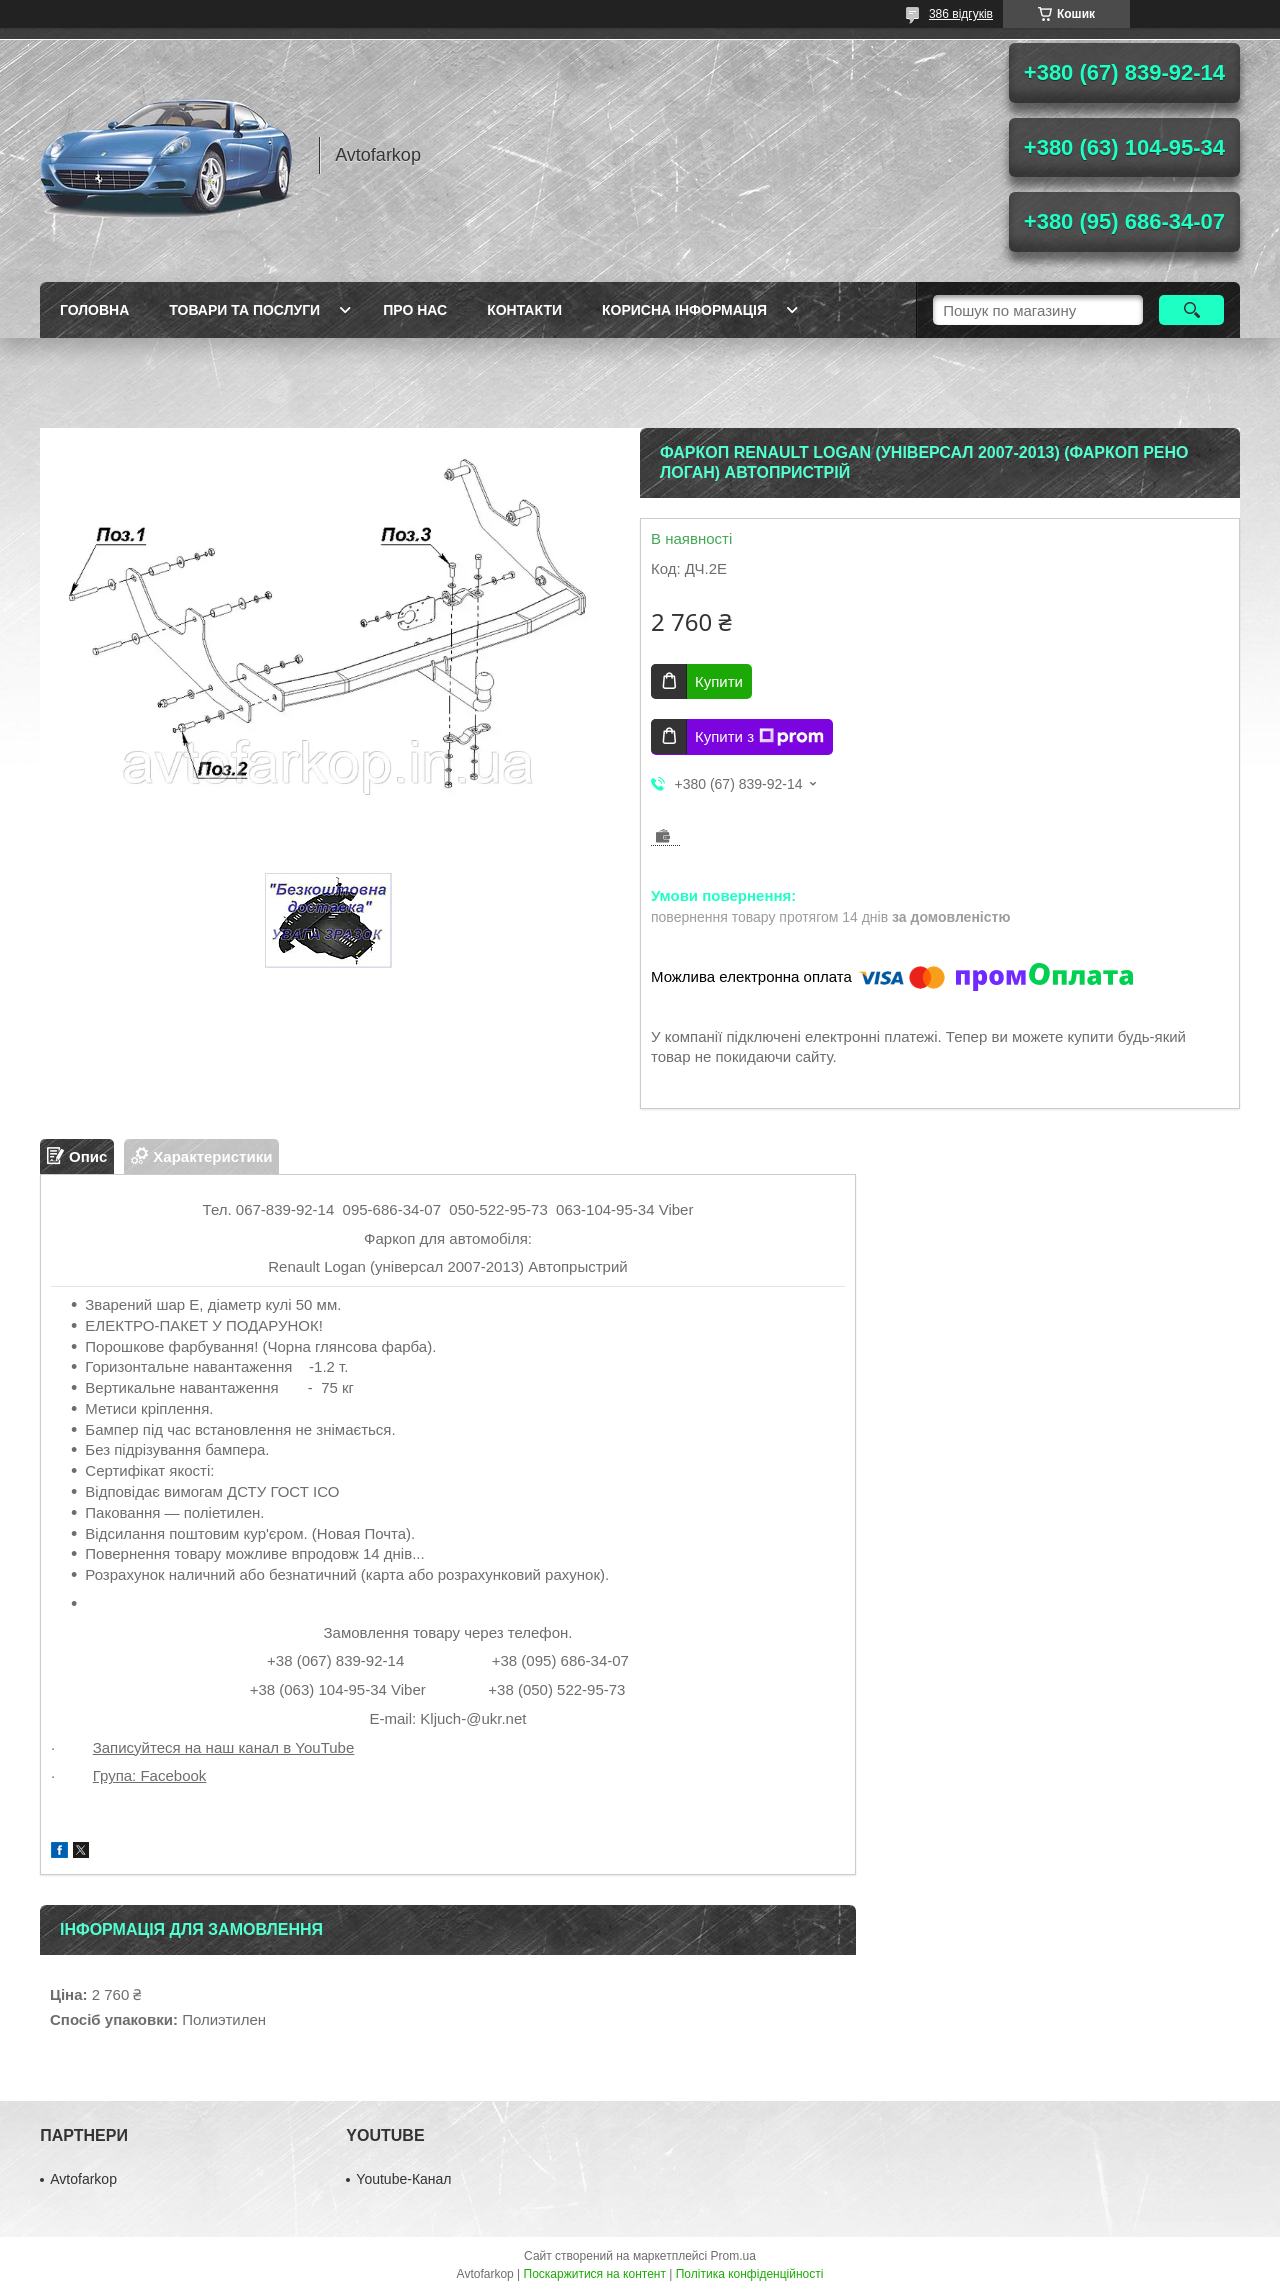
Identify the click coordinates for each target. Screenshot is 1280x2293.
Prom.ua (733, 2256)
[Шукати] (1191, 310)
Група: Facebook (150, 1775)
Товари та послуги (244, 310)
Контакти (524, 310)
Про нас (415, 310)
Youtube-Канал (403, 2179)
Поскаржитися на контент (595, 2274)
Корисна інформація (684, 310)
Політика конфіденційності (750, 2274)
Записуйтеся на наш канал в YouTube (224, 1747)
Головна (94, 310)
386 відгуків (961, 14)
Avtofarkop (83, 2179)
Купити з (759, 737)
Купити (719, 681)
